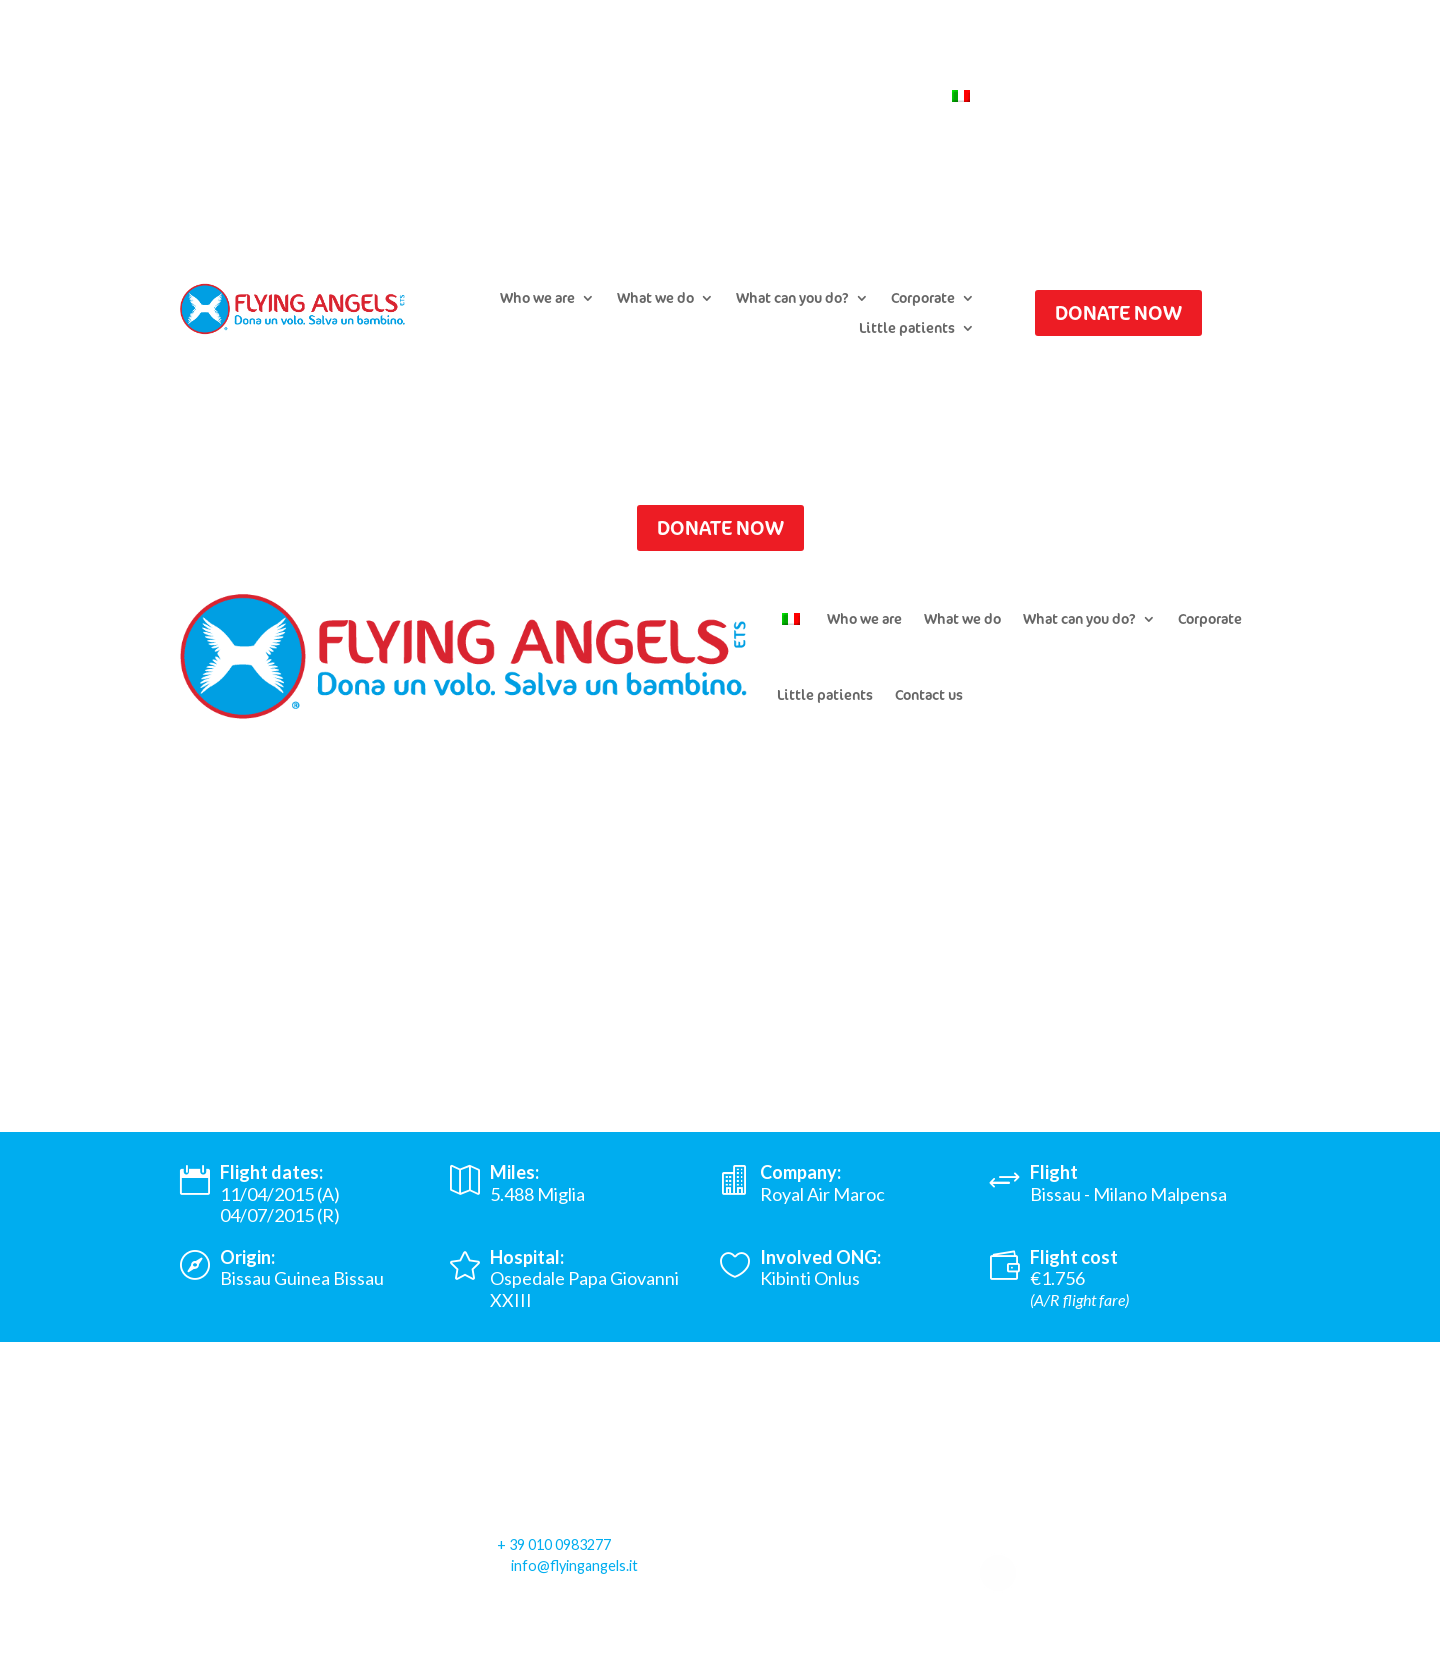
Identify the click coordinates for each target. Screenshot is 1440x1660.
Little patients (907, 329)
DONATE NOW (1118, 312)
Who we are (537, 299)
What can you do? (792, 299)
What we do (655, 299)
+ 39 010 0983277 (554, 1544)
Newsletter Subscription (754, 97)
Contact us (891, 97)
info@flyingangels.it (574, 1565)
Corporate (923, 299)
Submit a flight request (574, 97)
